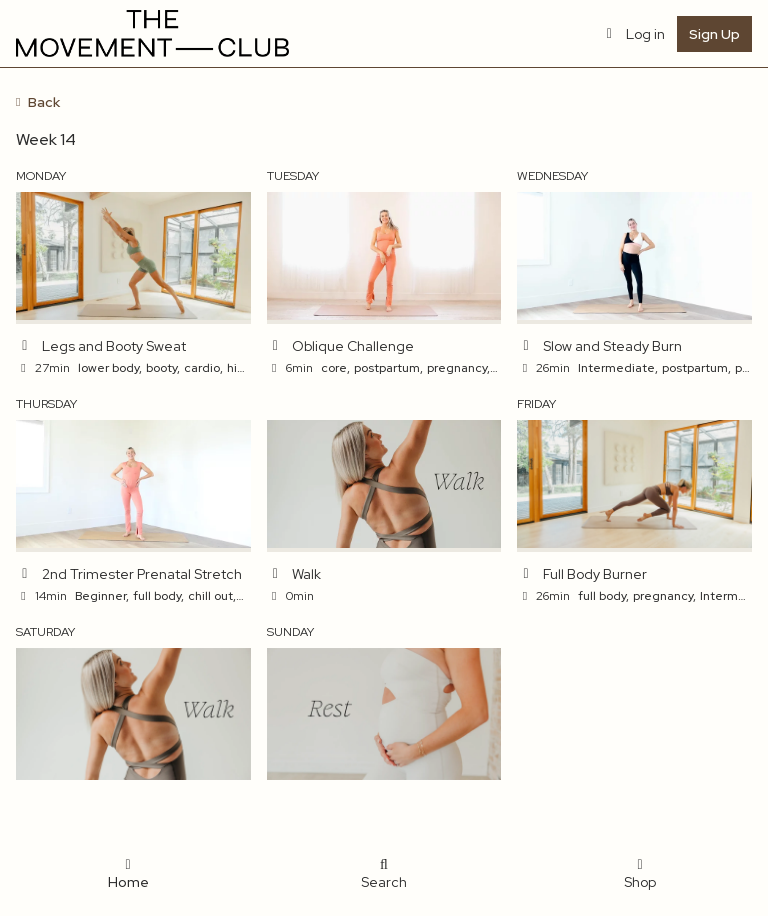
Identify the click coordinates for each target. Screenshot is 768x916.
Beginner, (102, 596)
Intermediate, (618, 368)
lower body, (110, 368)
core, (335, 368)
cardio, (203, 368)
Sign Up (714, 34)
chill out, (212, 596)
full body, (158, 596)
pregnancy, (458, 368)
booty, (163, 368)
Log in (633, 34)
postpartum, (388, 368)
